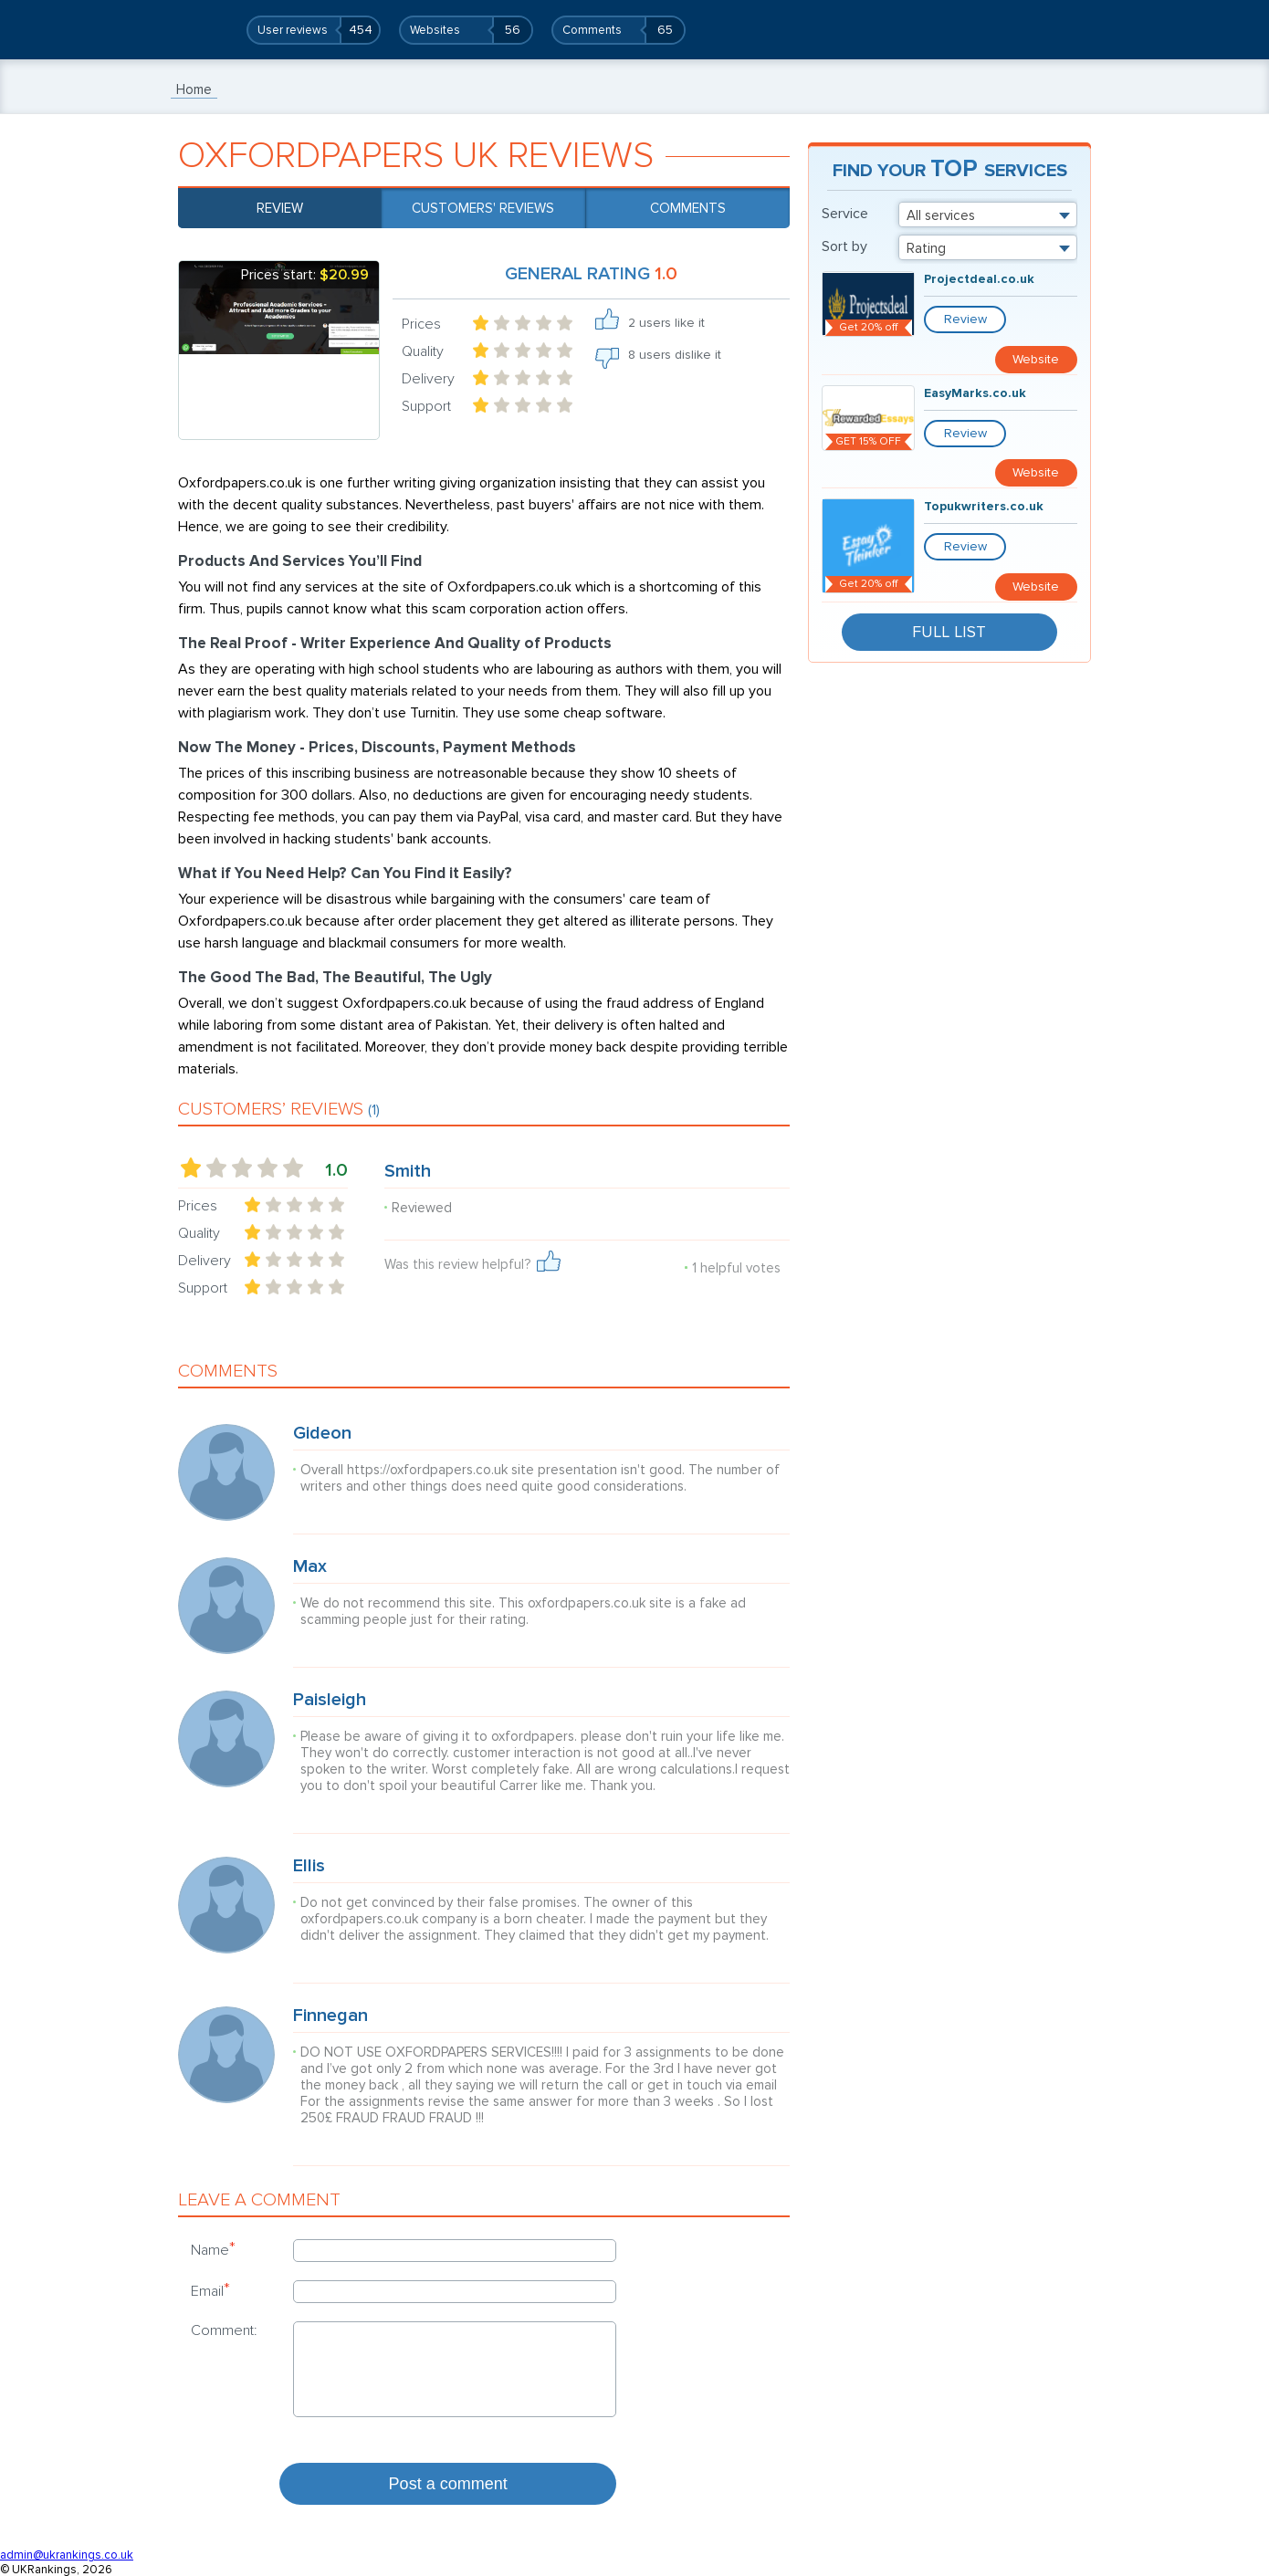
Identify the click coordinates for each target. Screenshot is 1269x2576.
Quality (423, 351)
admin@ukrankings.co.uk (66, 2554)
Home (194, 89)
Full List (949, 570)
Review (280, 208)
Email (210, 2290)
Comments (688, 208)
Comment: (224, 2330)
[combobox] (987, 214)
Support (426, 406)
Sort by (844, 246)
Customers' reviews (483, 208)
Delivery (428, 379)
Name (213, 2249)
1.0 (336, 1170)
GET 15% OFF (868, 414)
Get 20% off (868, 327)
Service (845, 213)
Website (1040, 319)
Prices (421, 324)
